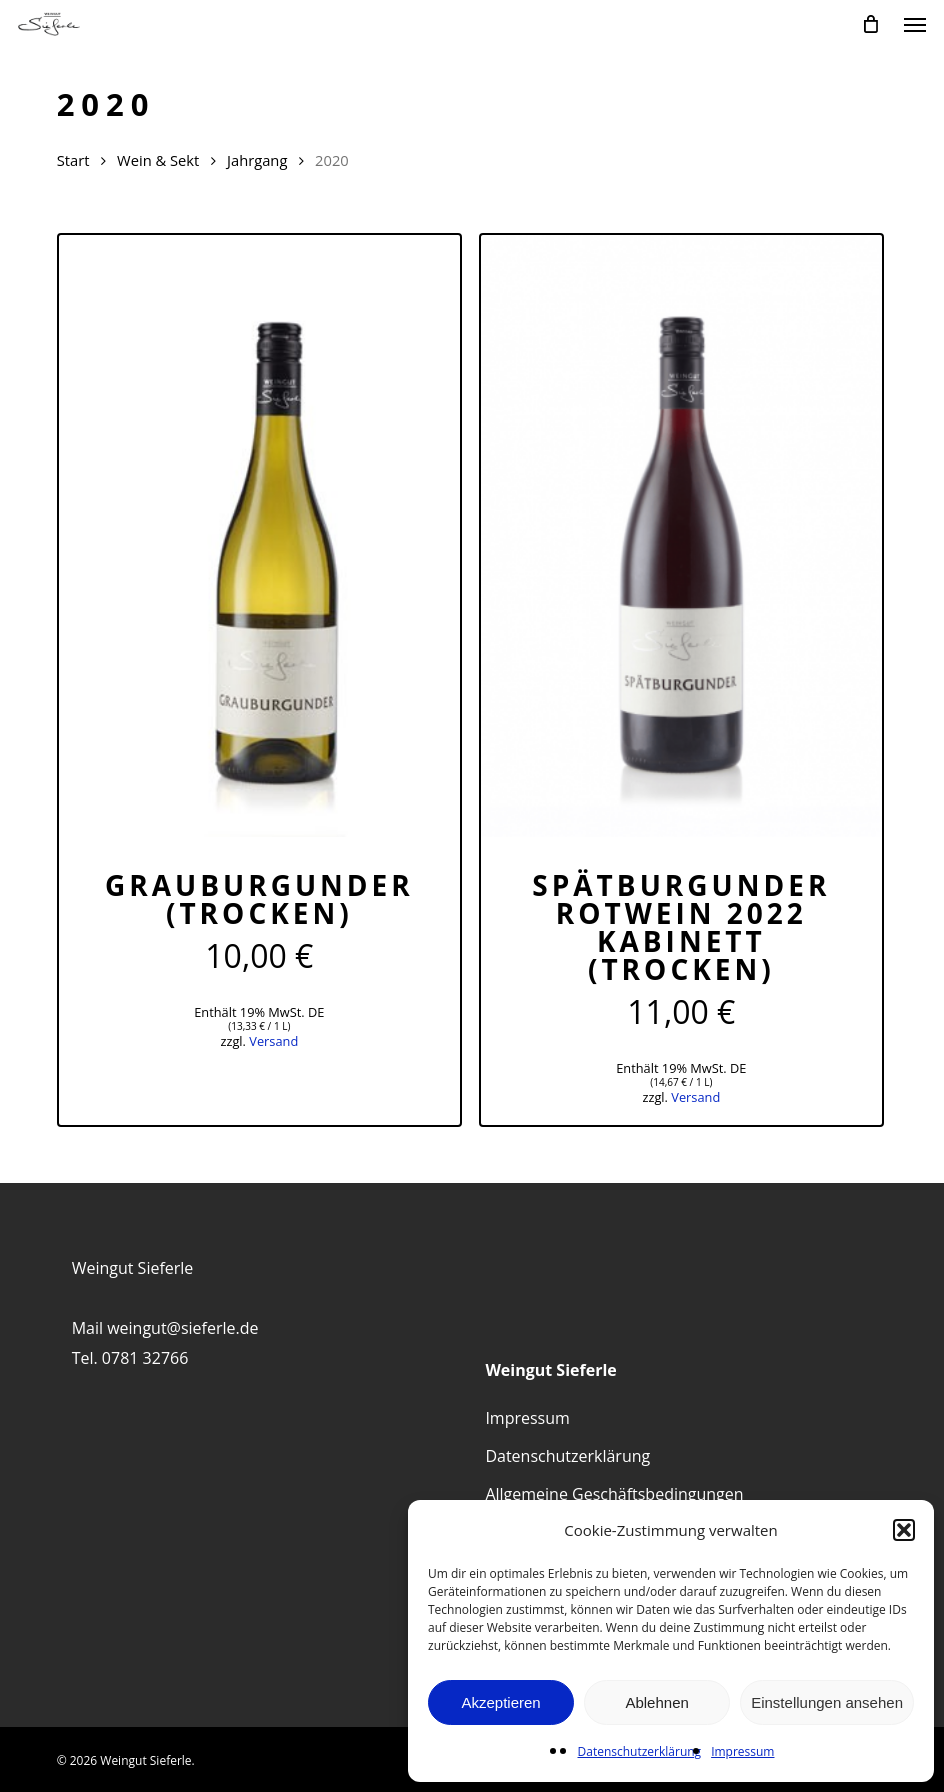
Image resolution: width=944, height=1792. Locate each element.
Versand (273, 1041)
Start (73, 160)
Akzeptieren (500, 1702)
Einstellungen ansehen (827, 1702)
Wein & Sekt (158, 160)
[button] (904, 1530)
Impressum (742, 1751)
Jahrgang (257, 160)
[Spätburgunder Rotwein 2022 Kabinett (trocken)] (681, 536)
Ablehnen (656, 1702)
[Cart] (871, 24)
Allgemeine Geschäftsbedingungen (614, 1494)
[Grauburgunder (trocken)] (259, 536)
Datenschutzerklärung (640, 1751)
